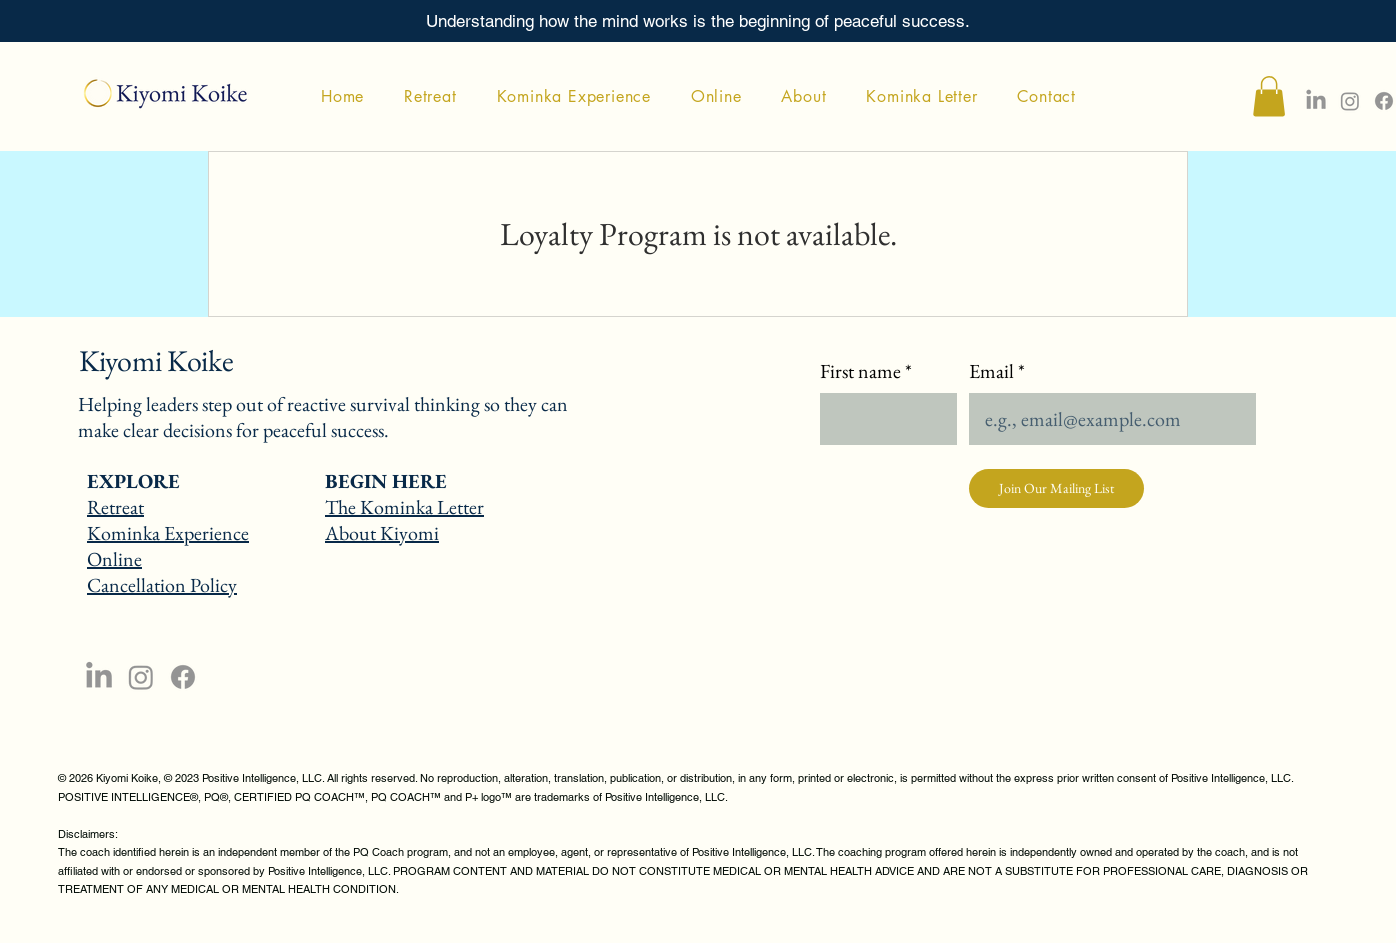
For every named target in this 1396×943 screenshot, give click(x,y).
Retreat (115, 507)
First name (866, 371)
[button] (1269, 96)
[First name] (882, 419)
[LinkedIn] (99, 677)
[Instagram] (1350, 101)
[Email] (1106, 419)
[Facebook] (1384, 101)
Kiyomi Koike (156, 360)
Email (997, 371)
